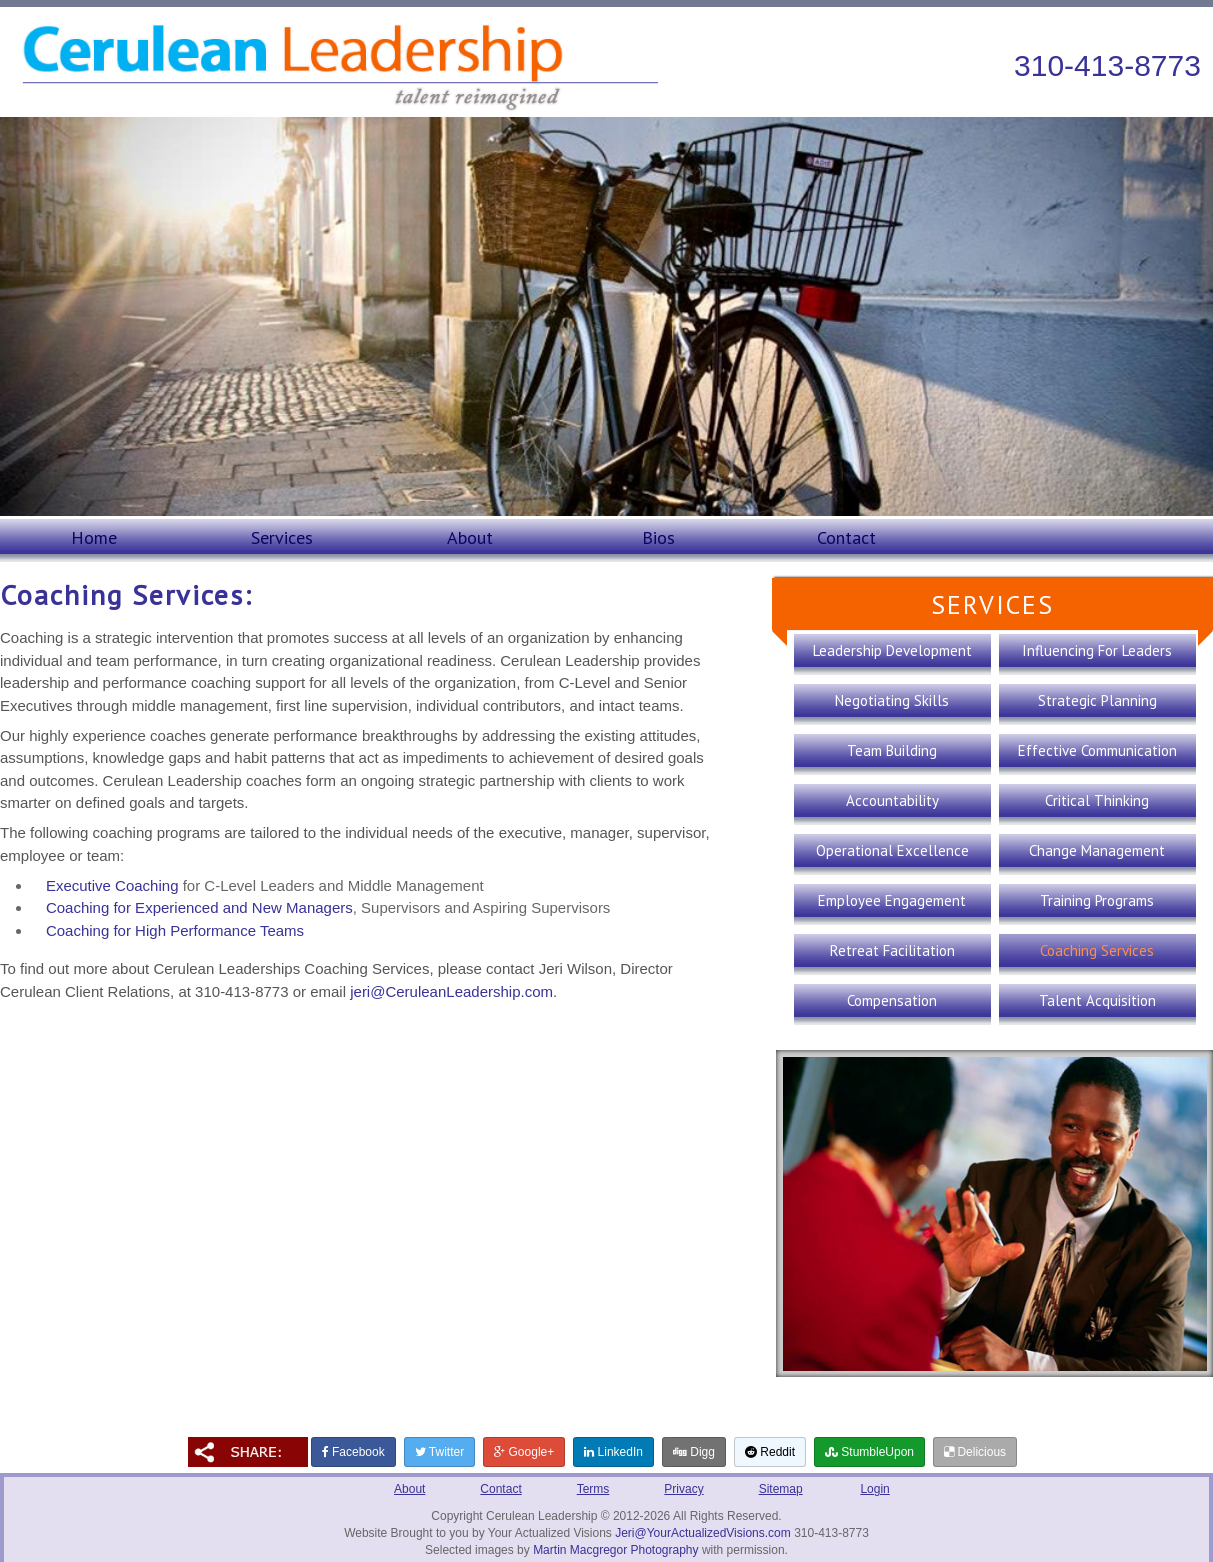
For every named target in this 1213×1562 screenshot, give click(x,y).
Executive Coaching (112, 885)
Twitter (439, 1452)
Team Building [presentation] (892, 750)
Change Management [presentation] (1097, 850)
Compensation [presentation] (892, 1000)
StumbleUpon (869, 1452)
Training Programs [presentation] (1097, 900)
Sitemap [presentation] (781, 1489)
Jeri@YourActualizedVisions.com (703, 1533)
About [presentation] (470, 537)
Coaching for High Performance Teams (175, 930)
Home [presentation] (94, 537)
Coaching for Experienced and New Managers (199, 907)
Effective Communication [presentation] (1097, 750)
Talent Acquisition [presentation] (1097, 1000)
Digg (694, 1452)
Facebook (353, 1452)
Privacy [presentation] (683, 1489)
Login (874, 1489)
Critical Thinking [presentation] (1097, 800)
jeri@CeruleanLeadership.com (451, 991)
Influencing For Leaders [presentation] (1097, 650)
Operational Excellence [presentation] (892, 850)
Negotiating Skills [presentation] (892, 700)
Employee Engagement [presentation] (892, 900)
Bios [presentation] (658, 537)
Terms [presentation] (593, 1489)
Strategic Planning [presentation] (1097, 700)
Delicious (975, 1452)
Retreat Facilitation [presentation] (892, 950)
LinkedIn (613, 1452)
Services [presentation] (282, 537)
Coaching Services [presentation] (1097, 950)
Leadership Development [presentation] (892, 650)
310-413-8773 (1107, 65)
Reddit (770, 1452)
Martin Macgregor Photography (615, 1550)
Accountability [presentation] (892, 800)
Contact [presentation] (846, 537)
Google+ (524, 1452)
